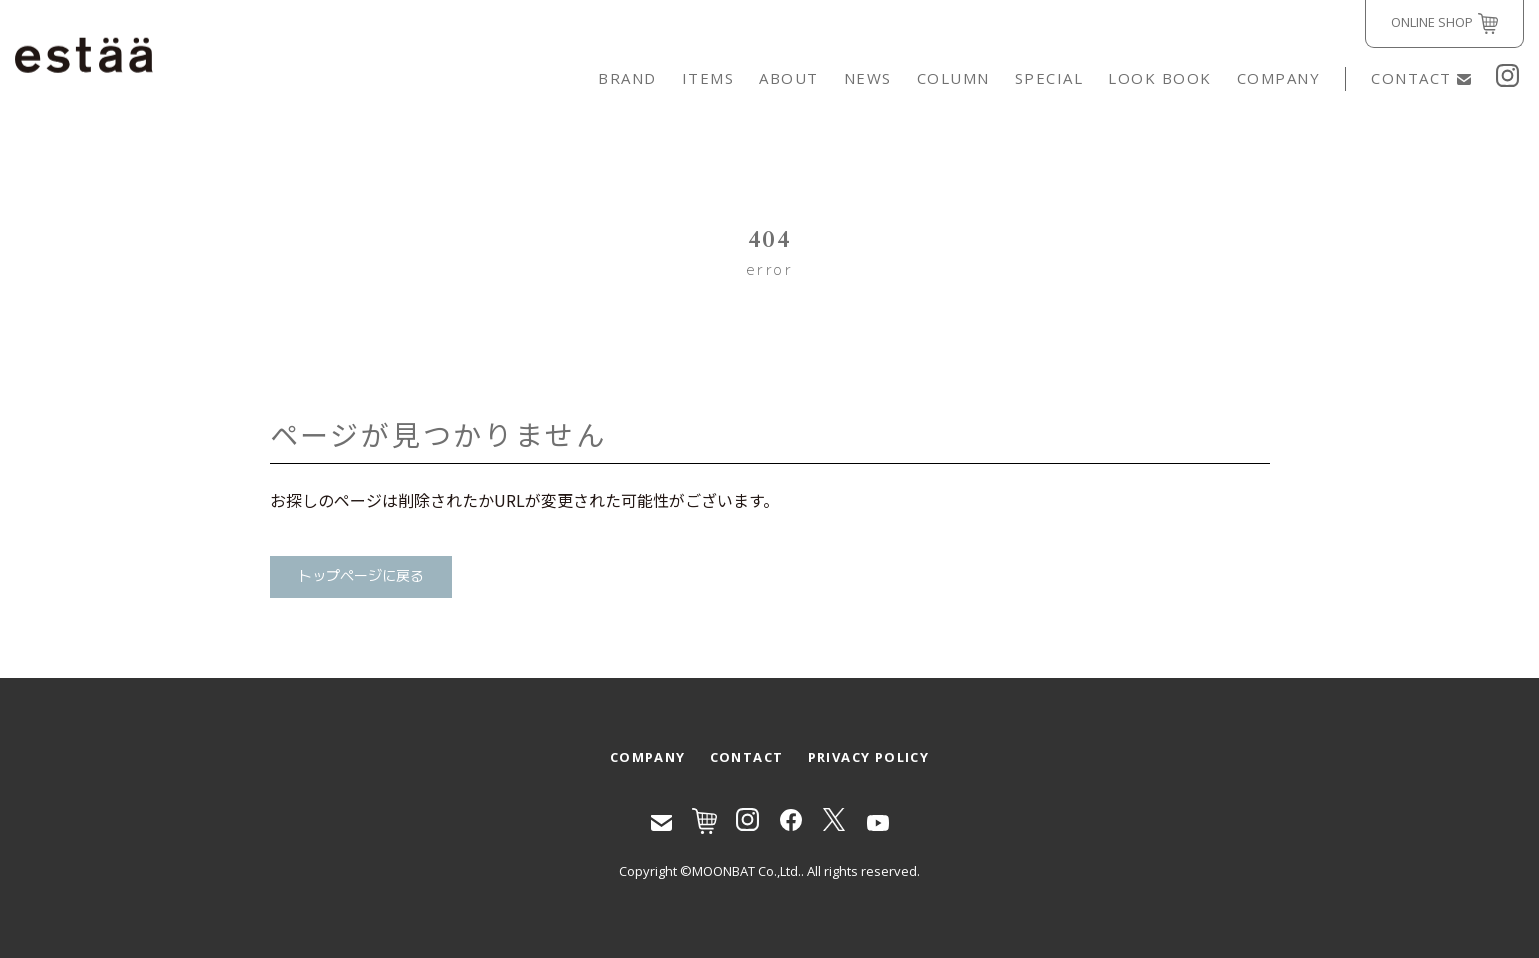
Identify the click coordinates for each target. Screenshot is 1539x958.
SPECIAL (1049, 78)
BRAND (627, 78)
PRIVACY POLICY (869, 757)
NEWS (868, 78)
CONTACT (1421, 78)
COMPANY (1279, 78)
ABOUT (789, 78)
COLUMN (953, 78)
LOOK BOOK (1160, 78)
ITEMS (708, 78)
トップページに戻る (361, 576)
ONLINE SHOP (1444, 23)
